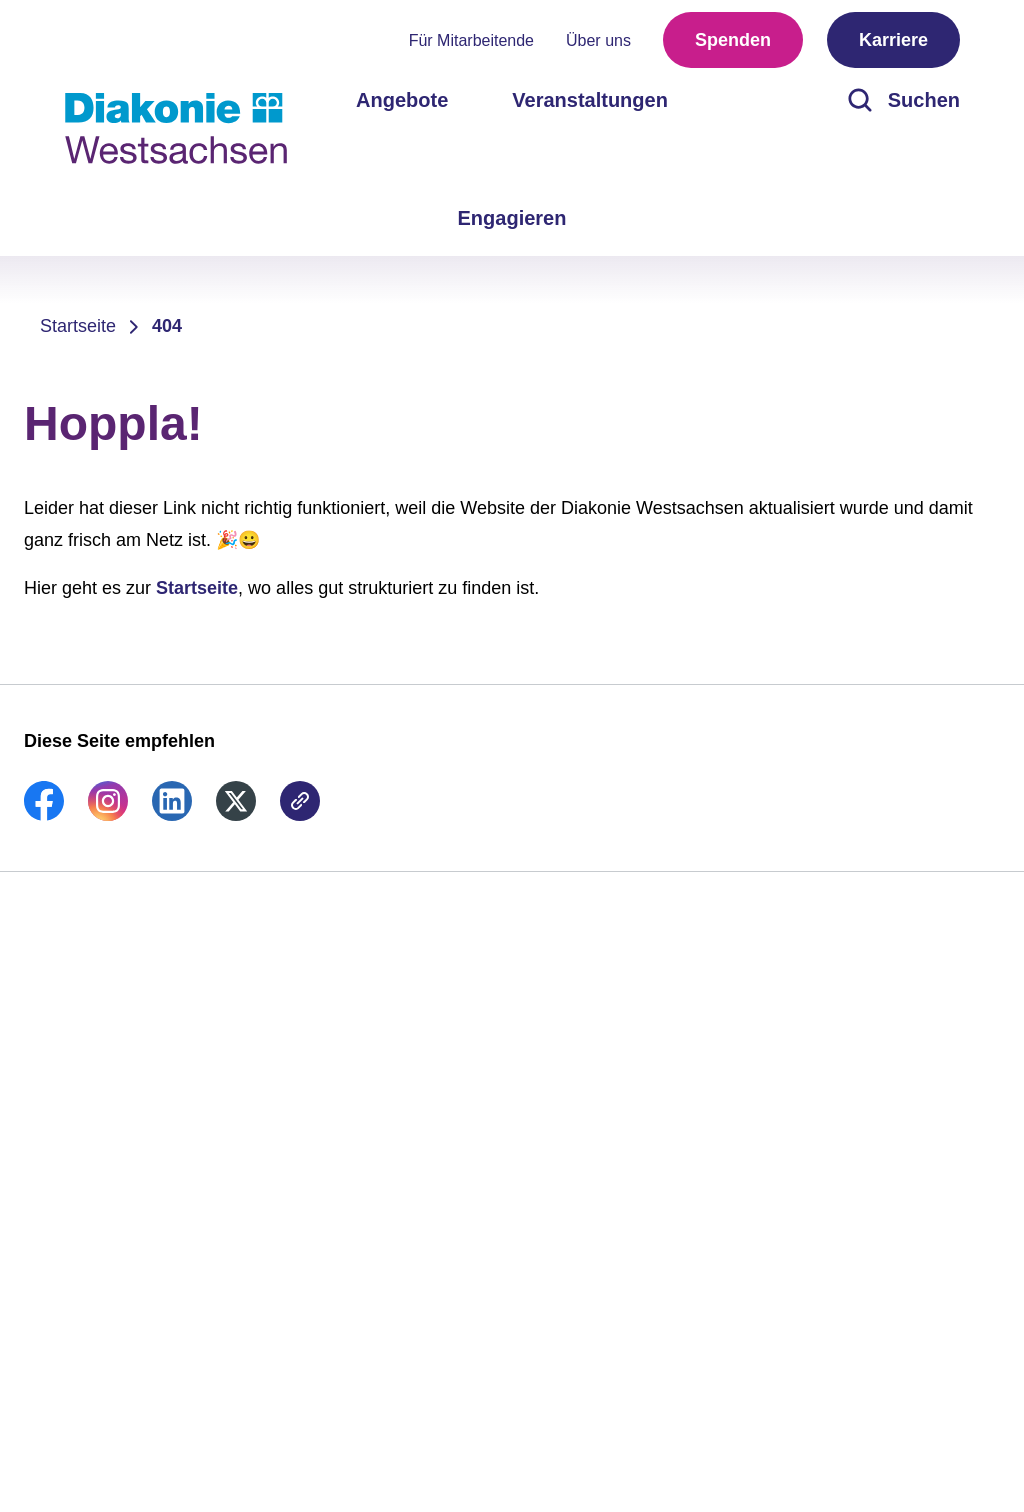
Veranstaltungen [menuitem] (590, 100)
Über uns (598, 40)
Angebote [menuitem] (402, 100)
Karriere (893, 40)
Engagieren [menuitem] (512, 218)
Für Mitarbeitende (471, 40)
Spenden (733, 40)
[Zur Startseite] (176, 128)
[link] (44, 815)
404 (167, 326)
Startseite (78, 326)
